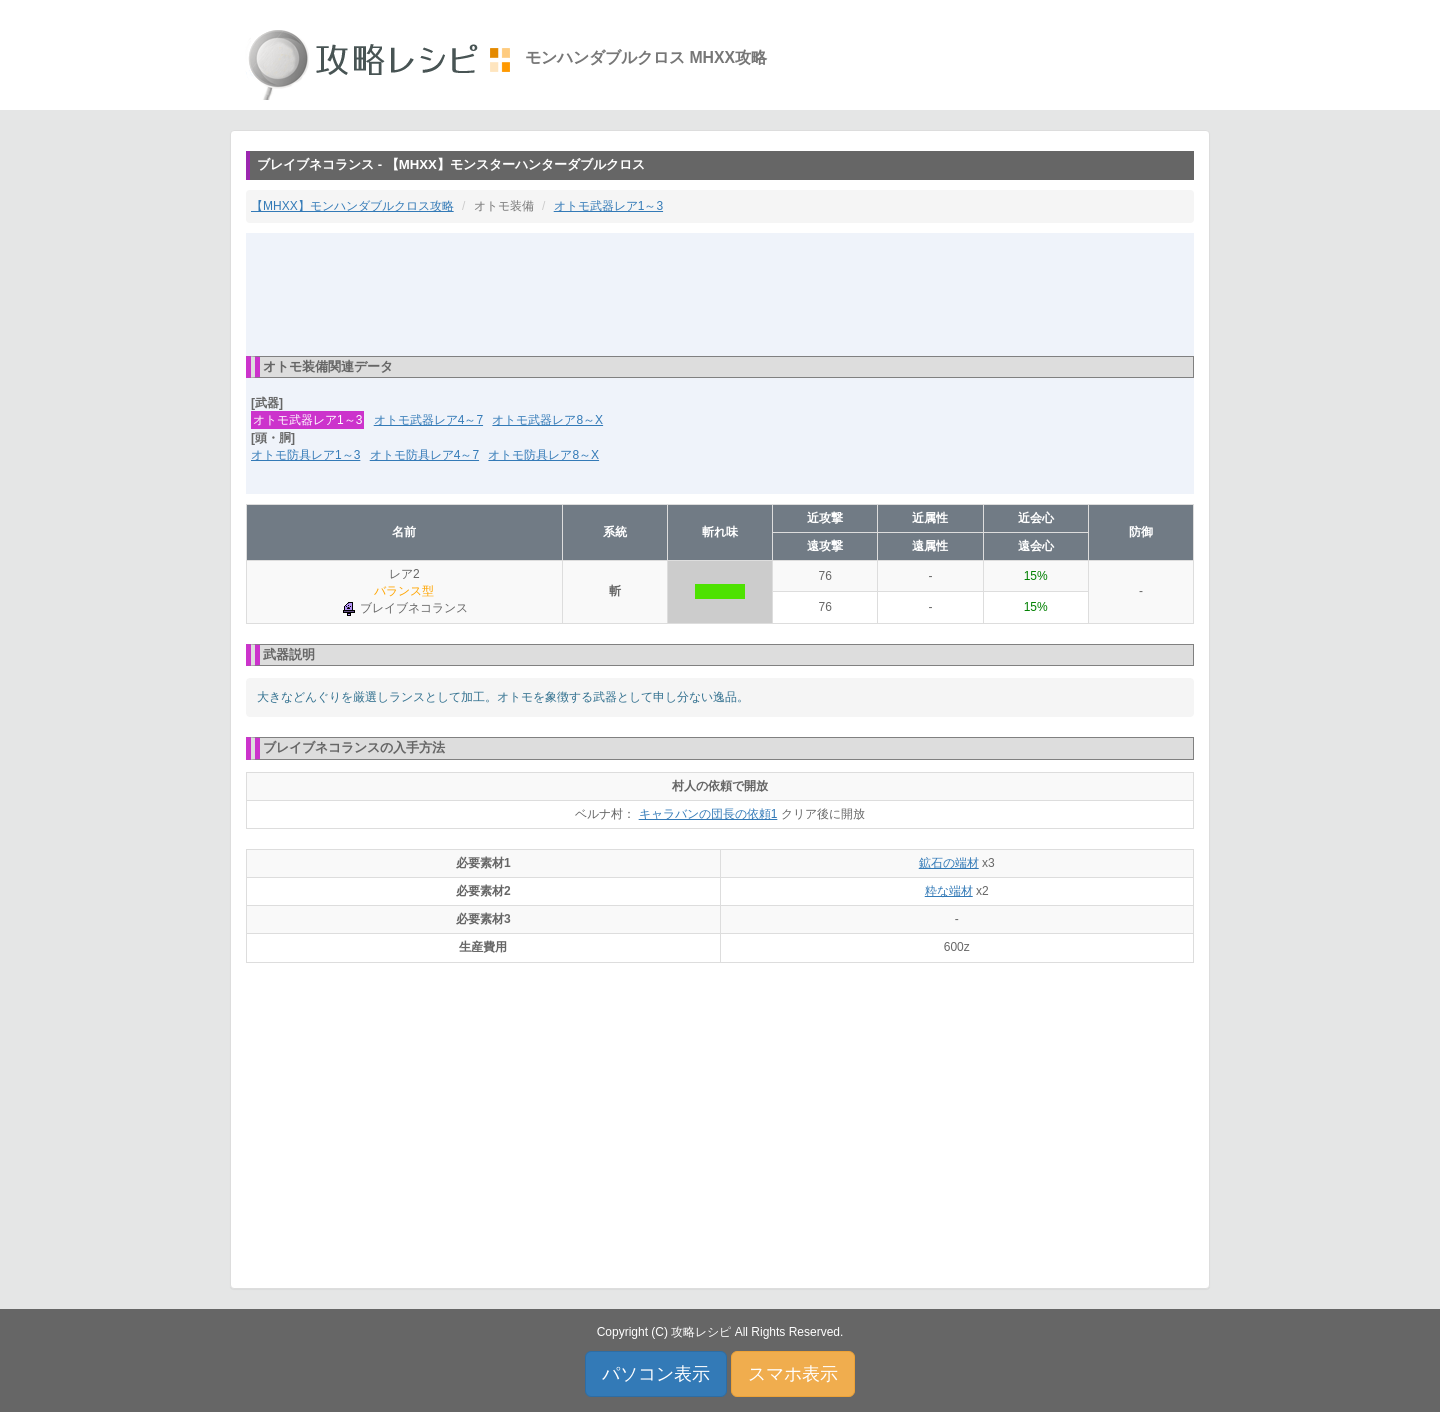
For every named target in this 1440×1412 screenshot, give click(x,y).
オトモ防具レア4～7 (424, 455)
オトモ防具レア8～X (543, 455)
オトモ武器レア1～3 (608, 206)
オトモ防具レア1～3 (305, 455)
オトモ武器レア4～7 (428, 420)
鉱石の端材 (949, 863)
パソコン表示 (656, 1374)
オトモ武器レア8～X (547, 420)
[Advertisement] (720, 293)
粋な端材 (949, 891)
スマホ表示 (793, 1374)
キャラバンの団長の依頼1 (708, 814)
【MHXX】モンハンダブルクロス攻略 (352, 206)
